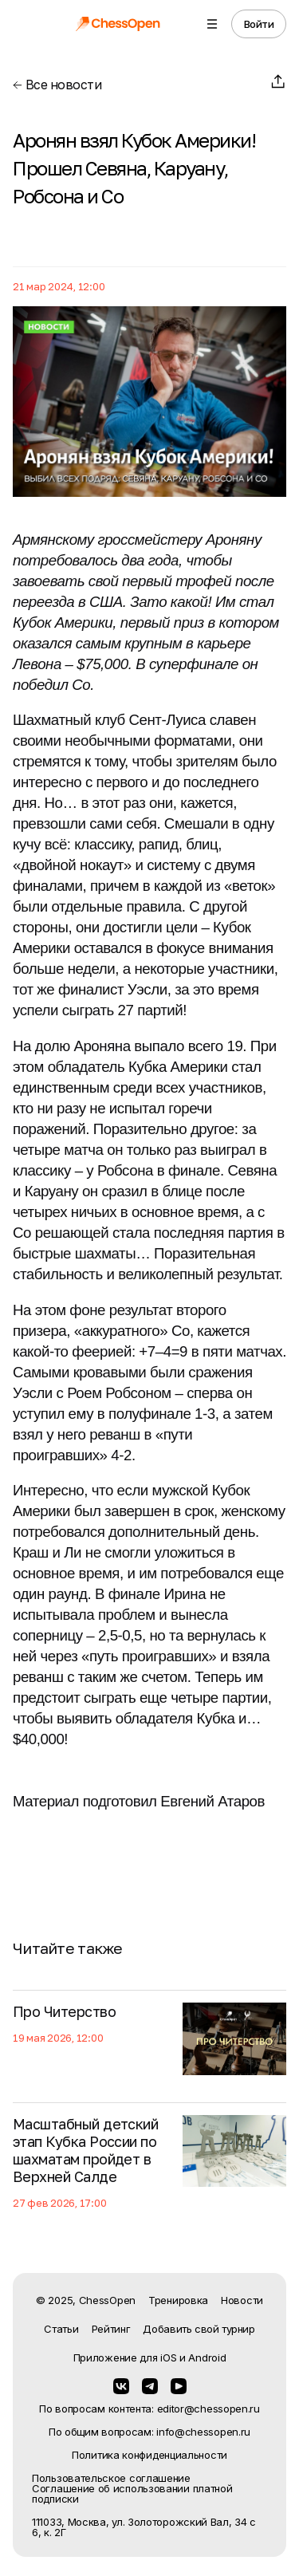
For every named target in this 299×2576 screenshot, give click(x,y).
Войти (259, 24)
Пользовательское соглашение (111, 2478)
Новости (242, 2300)
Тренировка (178, 2300)
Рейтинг (111, 2328)
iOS (168, 2357)
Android (207, 2357)
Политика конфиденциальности (149, 2455)
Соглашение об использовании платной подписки (132, 2493)
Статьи (61, 2328)
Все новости (57, 85)
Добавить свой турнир (198, 2328)
